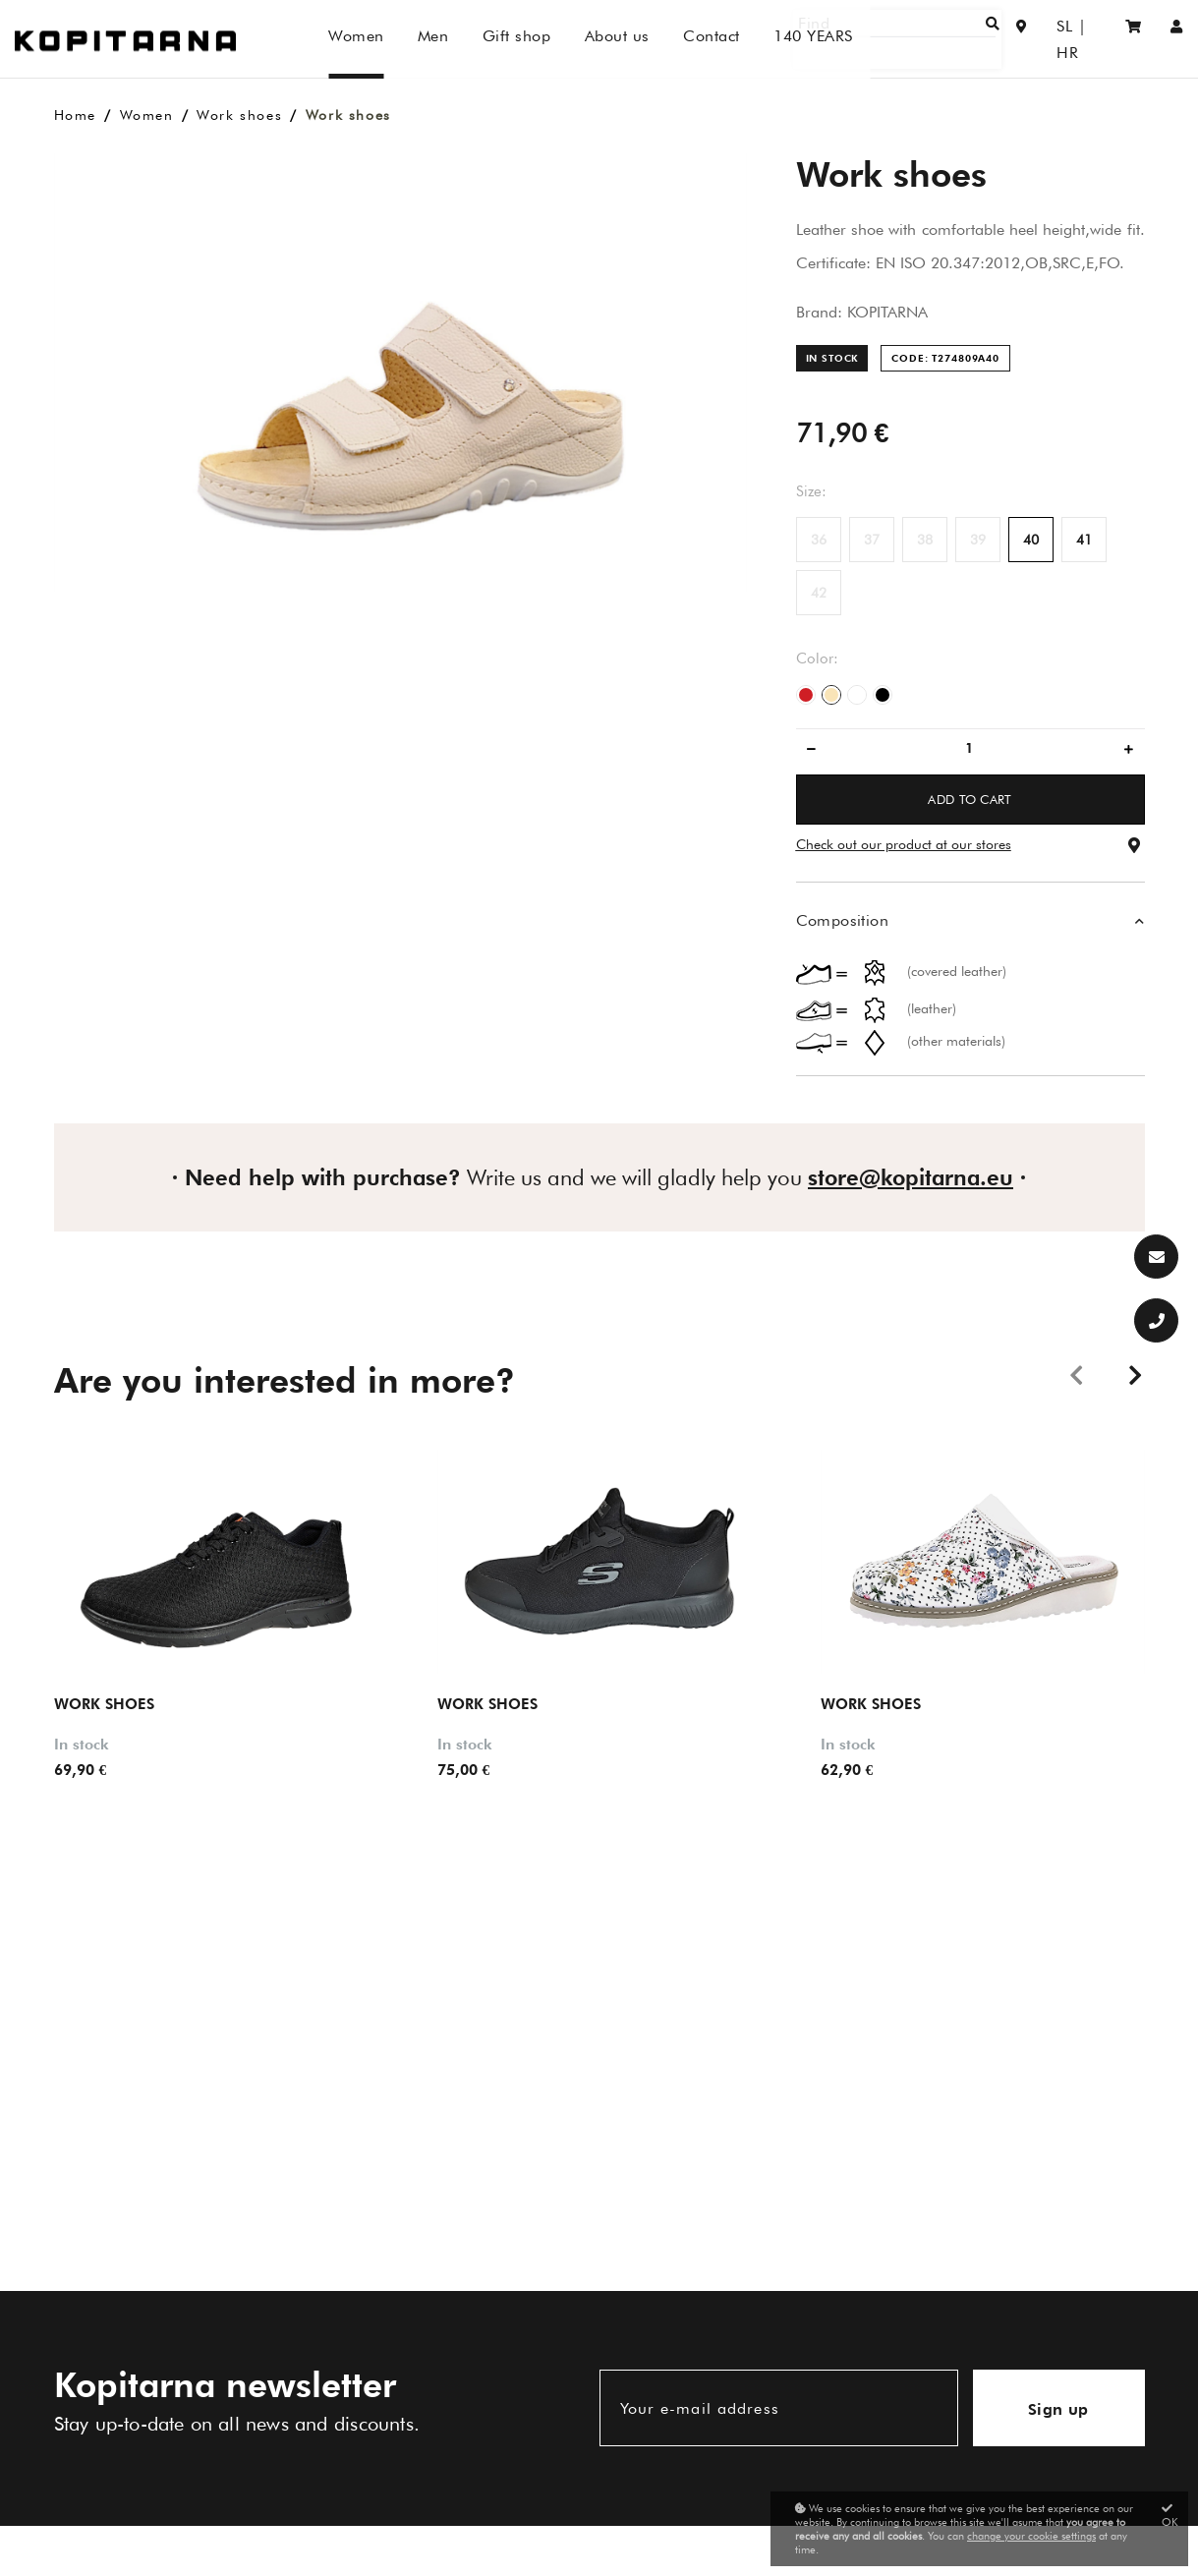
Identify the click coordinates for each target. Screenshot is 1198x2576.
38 (925, 539)
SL (1047, 38)
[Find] (933, 39)
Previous (1076, 1374)
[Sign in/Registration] (1176, 38)
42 (819, 593)
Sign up (1058, 2409)
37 (872, 539)
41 (1084, 539)
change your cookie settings (1031, 2536)
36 (819, 539)
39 (978, 539)
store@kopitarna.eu (910, 1177)
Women (147, 115)
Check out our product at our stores (903, 844)
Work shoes (239, 115)
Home (75, 115)
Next (1135, 1374)
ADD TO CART (970, 799)
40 (1031, 539)
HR (1085, 38)
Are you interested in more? (284, 1380)
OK (1170, 2515)
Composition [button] (842, 920)
